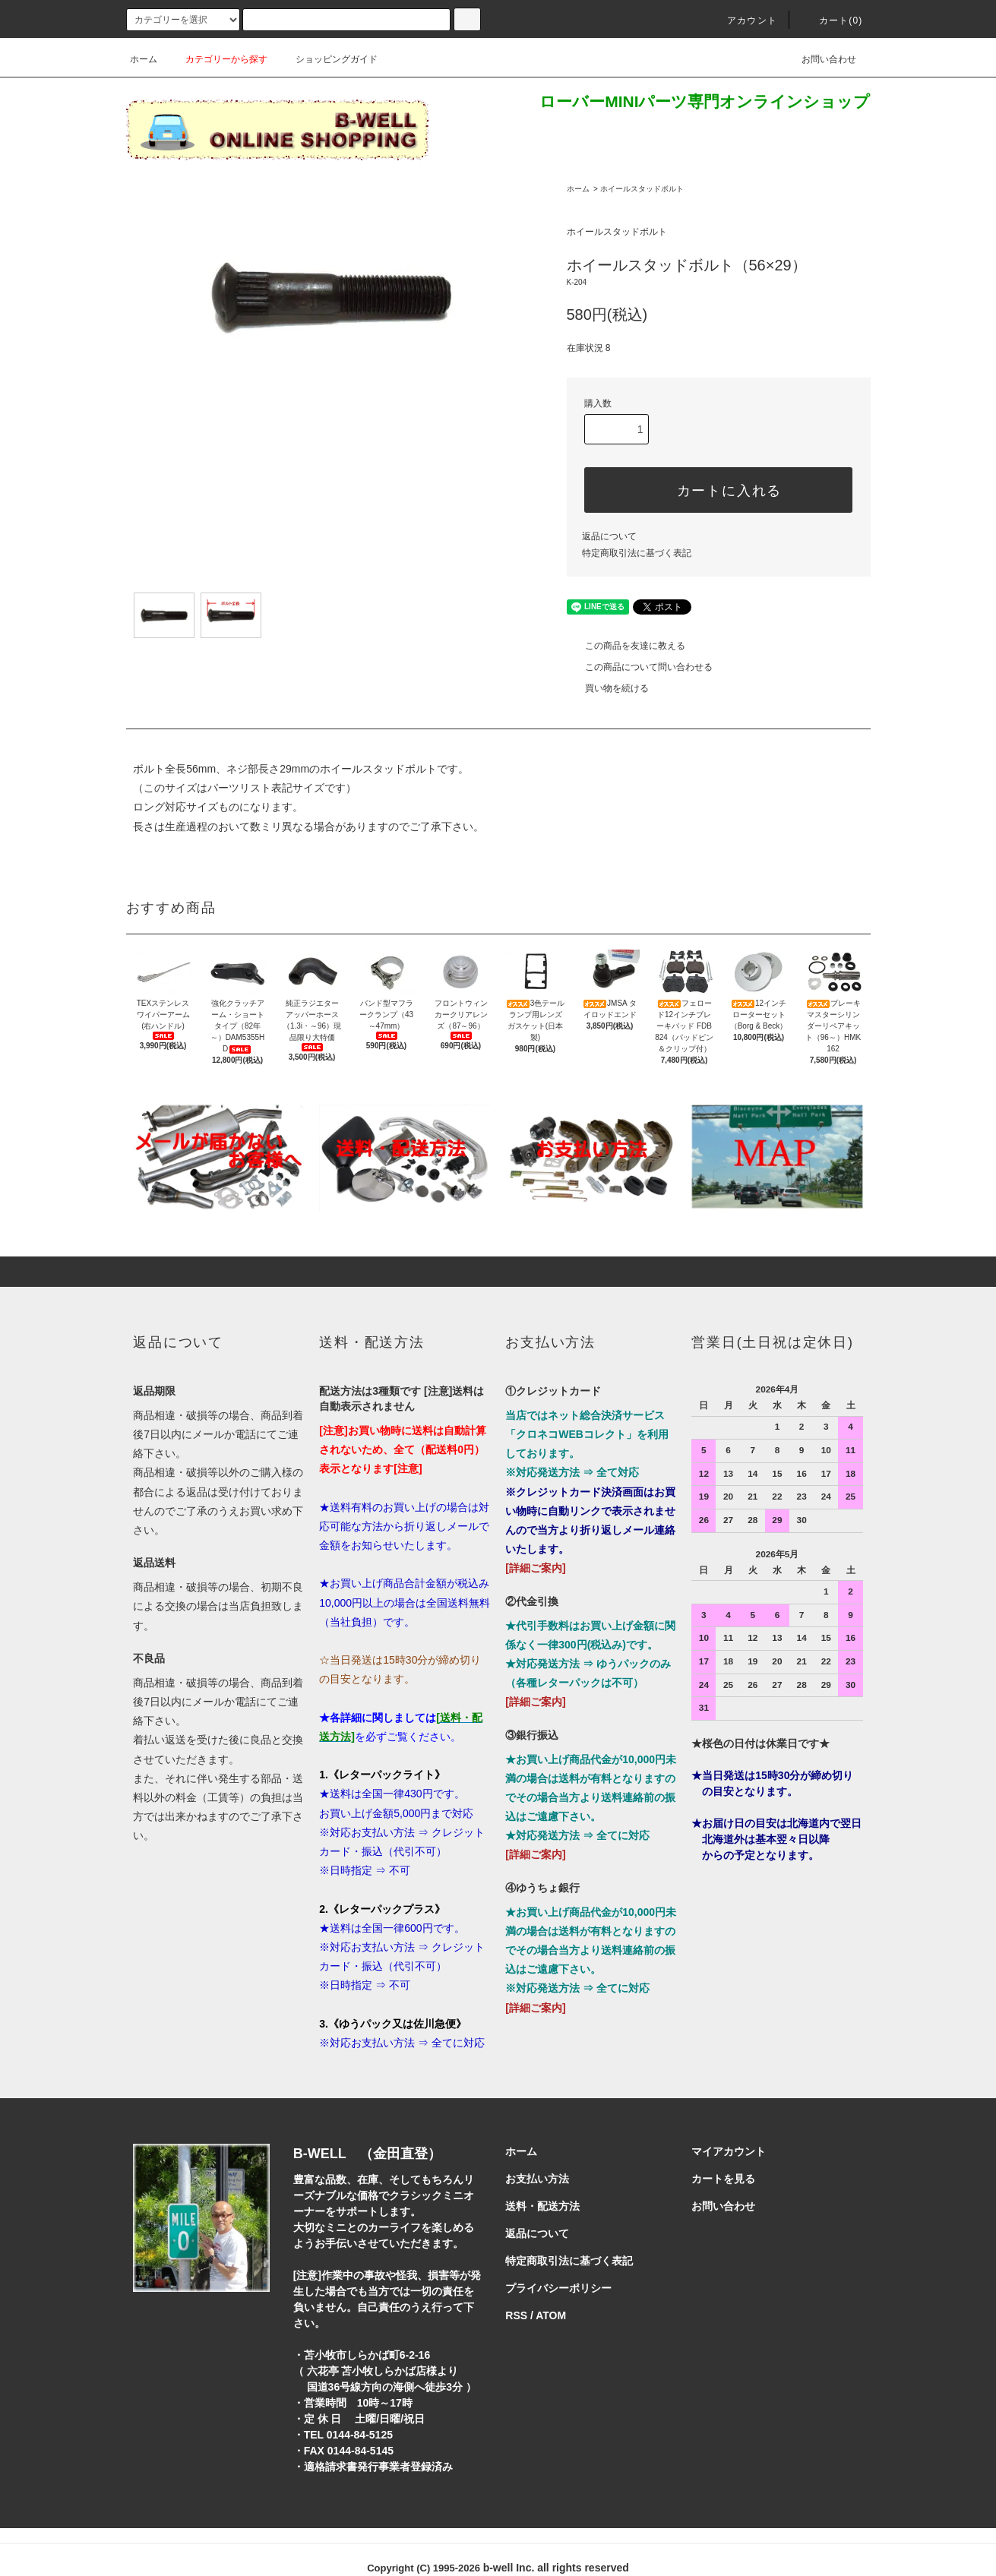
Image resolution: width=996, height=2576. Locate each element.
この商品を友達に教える (626, 645)
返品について (609, 536)
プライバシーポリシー (558, 2288)
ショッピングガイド (327, 59)
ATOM (551, 2315)
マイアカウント (728, 2151)
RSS (516, 2315)
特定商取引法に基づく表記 (636, 553)
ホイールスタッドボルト (642, 189)
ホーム (143, 59)
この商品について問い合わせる (640, 667)
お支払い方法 (537, 2179)
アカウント (743, 20)
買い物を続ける (608, 688)
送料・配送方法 (542, 2206)
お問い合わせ (819, 59)
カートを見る (723, 2179)
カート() (832, 20)
